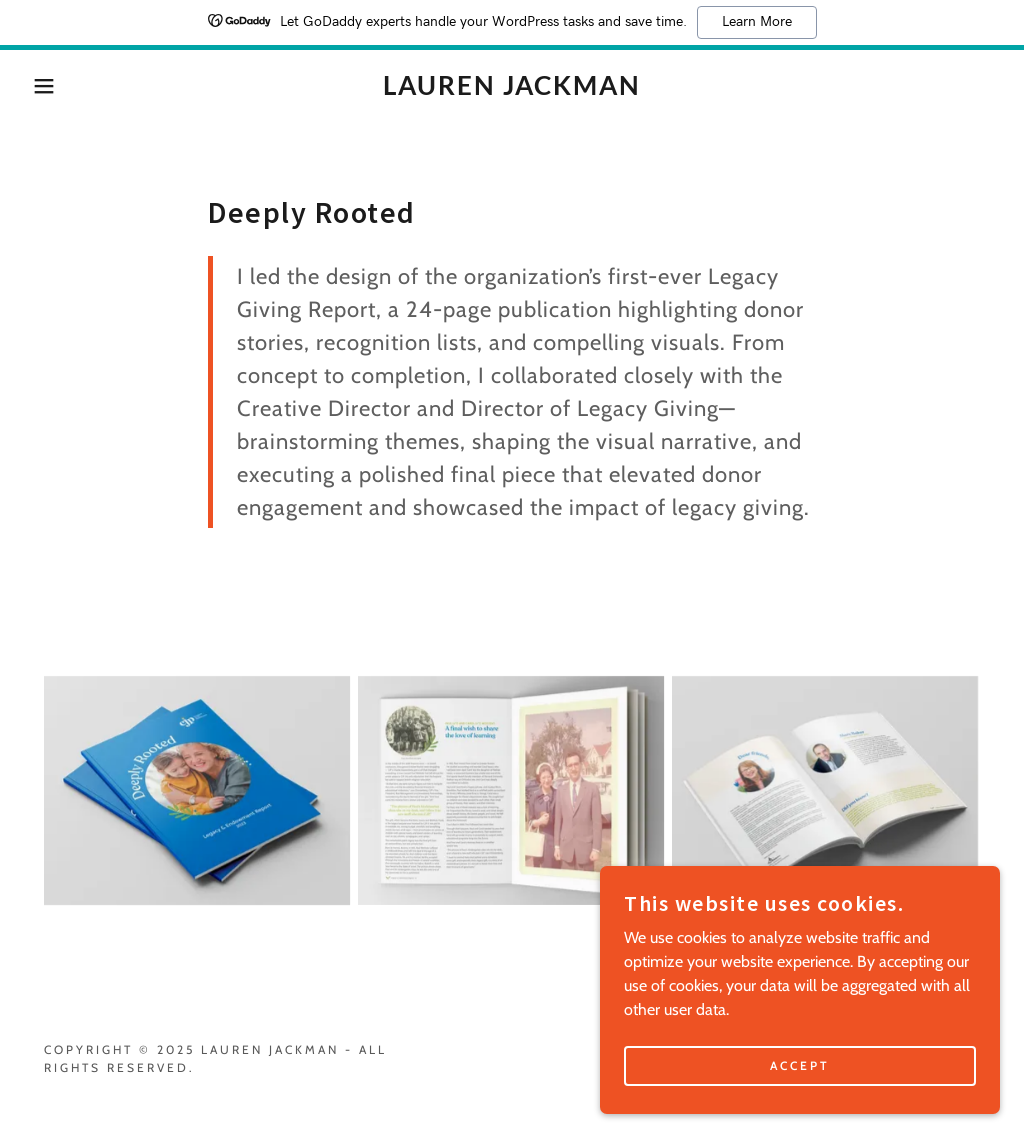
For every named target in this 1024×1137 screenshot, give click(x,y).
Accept (800, 1106)
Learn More (757, 22)
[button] (51, 86)
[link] (511, 89)
